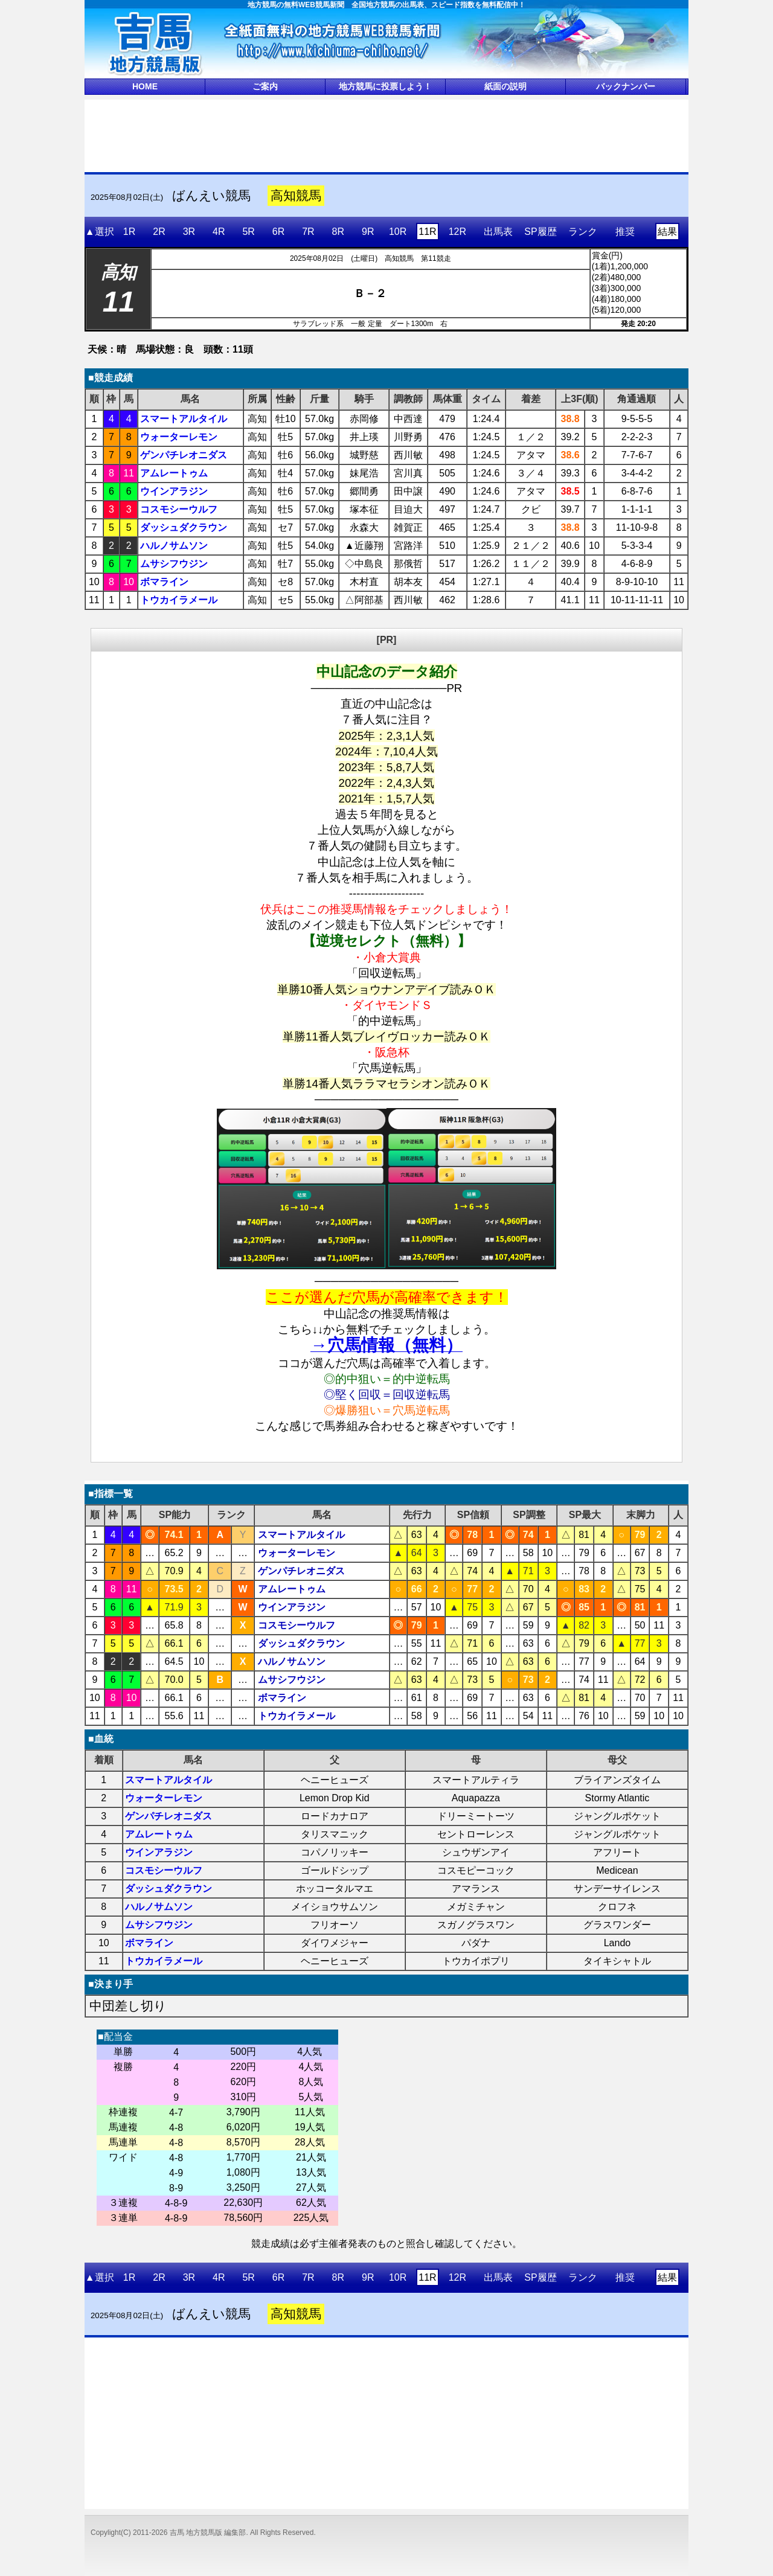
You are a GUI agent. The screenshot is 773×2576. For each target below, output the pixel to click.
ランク (582, 231)
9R (368, 231)
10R (397, 231)
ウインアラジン (174, 491)
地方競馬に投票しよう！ (385, 86)
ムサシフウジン (174, 564)
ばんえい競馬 (211, 195)
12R (457, 231)
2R (159, 231)
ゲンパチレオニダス (183, 455)
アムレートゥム (174, 473)
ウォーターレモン (178, 437)
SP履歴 (540, 231)
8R (338, 231)
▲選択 (99, 231)
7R (308, 231)
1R (129, 231)
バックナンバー (625, 86)
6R (278, 231)
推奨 (625, 231)
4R (219, 231)
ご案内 (265, 86)
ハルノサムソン (174, 545)
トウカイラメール (178, 600)
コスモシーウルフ (178, 509)
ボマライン (164, 582)
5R (248, 231)
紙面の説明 (505, 86)
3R (189, 231)
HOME (145, 86)
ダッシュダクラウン (183, 527)
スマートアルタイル (183, 419)
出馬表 (498, 231)
